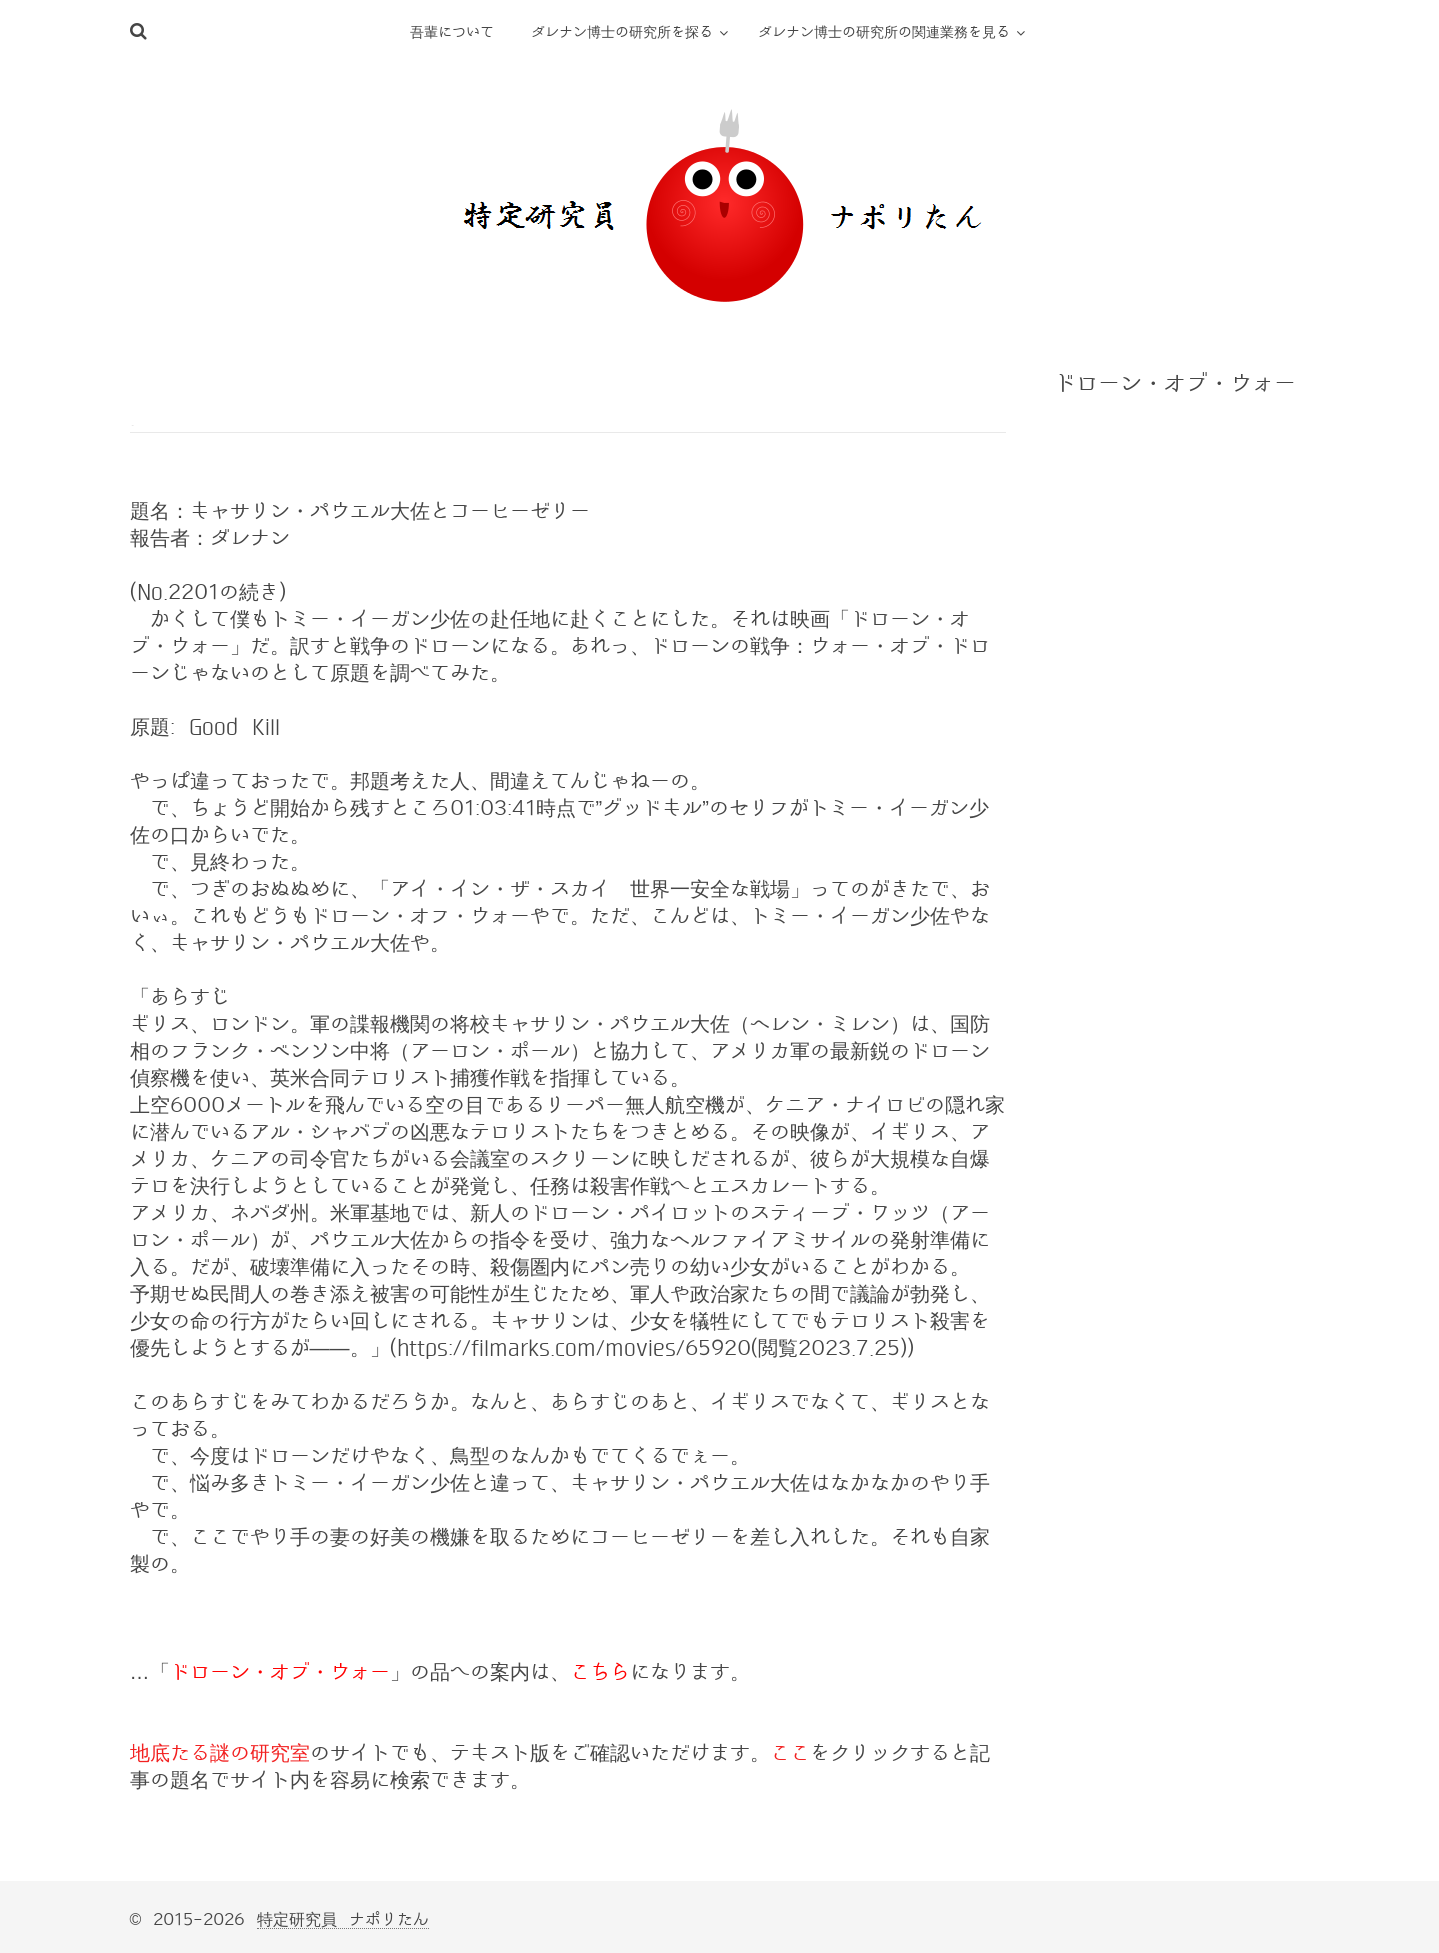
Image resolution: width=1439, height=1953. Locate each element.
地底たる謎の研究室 (220, 1753)
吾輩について (452, 32)
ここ (790, 1753)
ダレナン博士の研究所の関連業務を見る (884, 32)
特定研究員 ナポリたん (343, 1919)
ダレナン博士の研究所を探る (622, 32)
